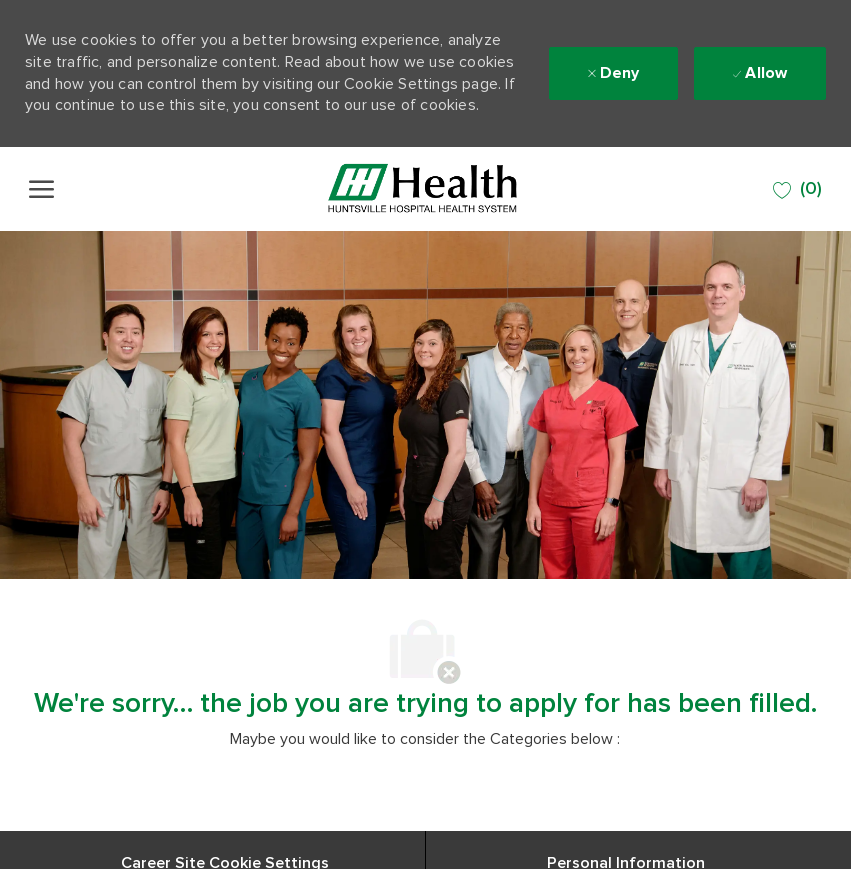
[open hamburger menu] (41, 189)
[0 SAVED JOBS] (797, 189)
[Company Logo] (423, 189)
